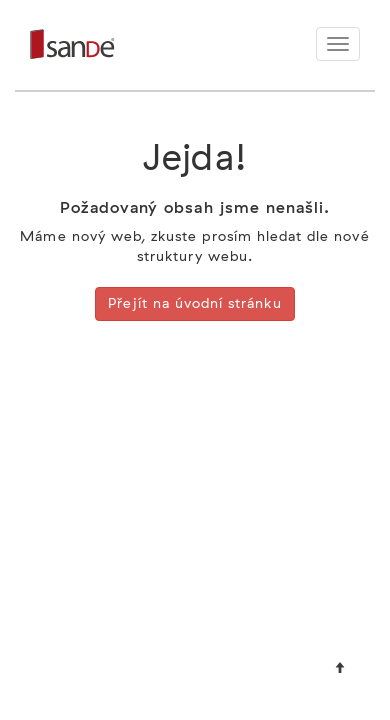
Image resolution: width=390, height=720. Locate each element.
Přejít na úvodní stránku (194, 304)
